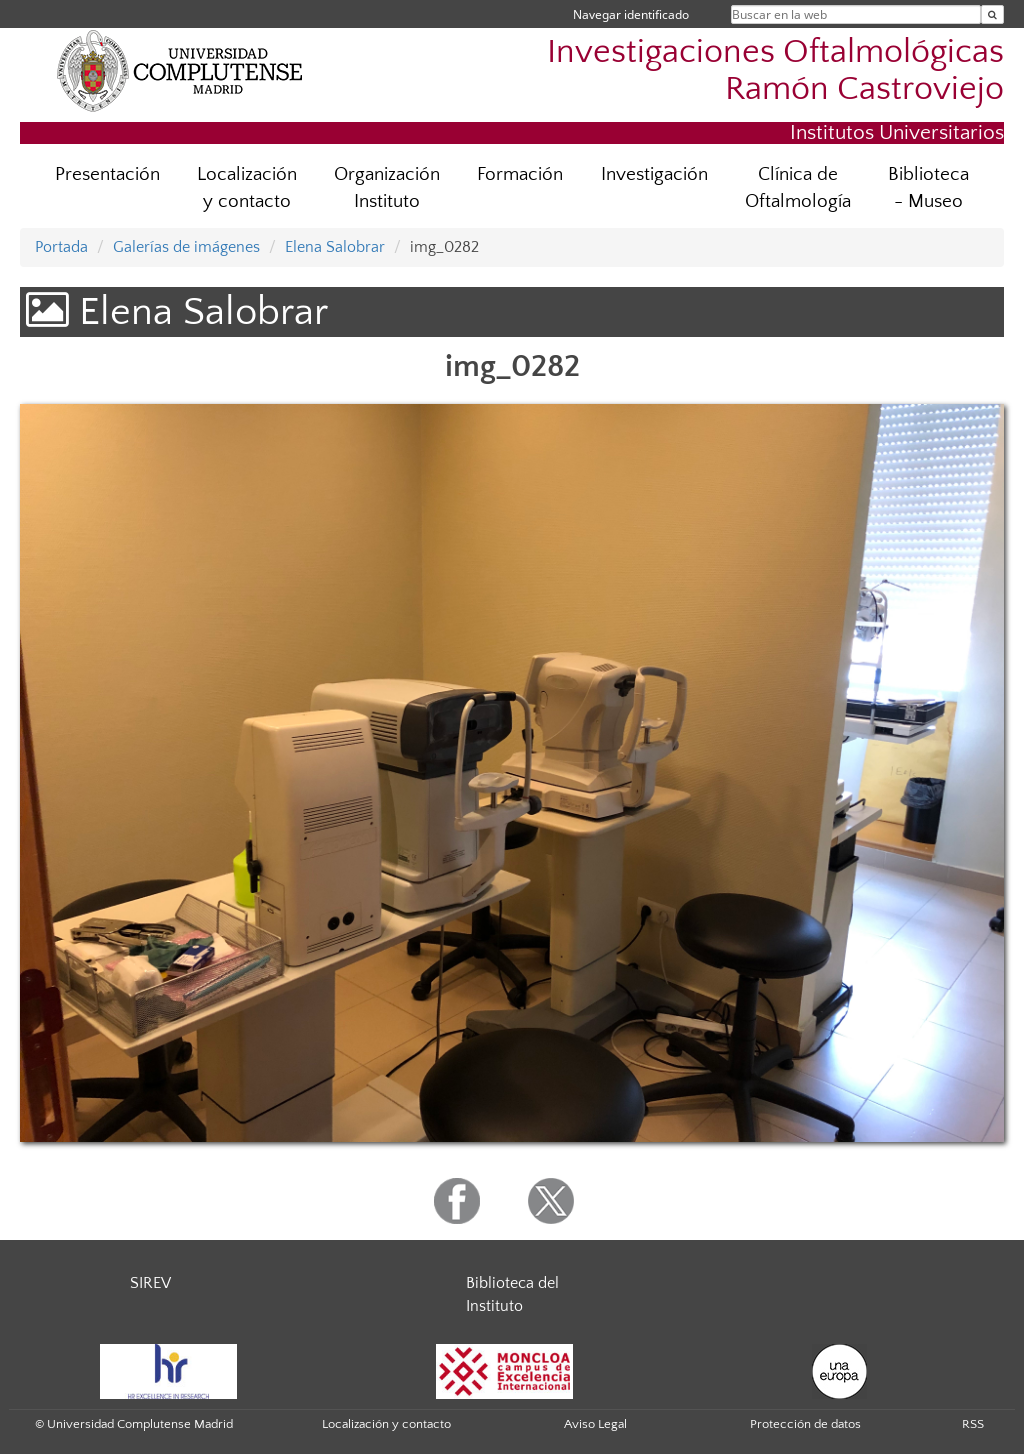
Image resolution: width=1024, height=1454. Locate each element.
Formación (520, 174)
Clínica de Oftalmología (798, 188)
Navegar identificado (631, 14)
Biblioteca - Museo (928, 188)
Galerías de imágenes (186, 247)
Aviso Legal (595, 1424)
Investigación (654, 174)
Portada (61, 247)
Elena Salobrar (335, 247)
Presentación (107, 174)
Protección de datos (805, 1424)
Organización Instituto (387, 188)
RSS (973, 1424)
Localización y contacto (247, 188)
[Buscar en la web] (992, 14)
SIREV (150, 1283)
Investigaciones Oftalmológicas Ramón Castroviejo (775, 71)
